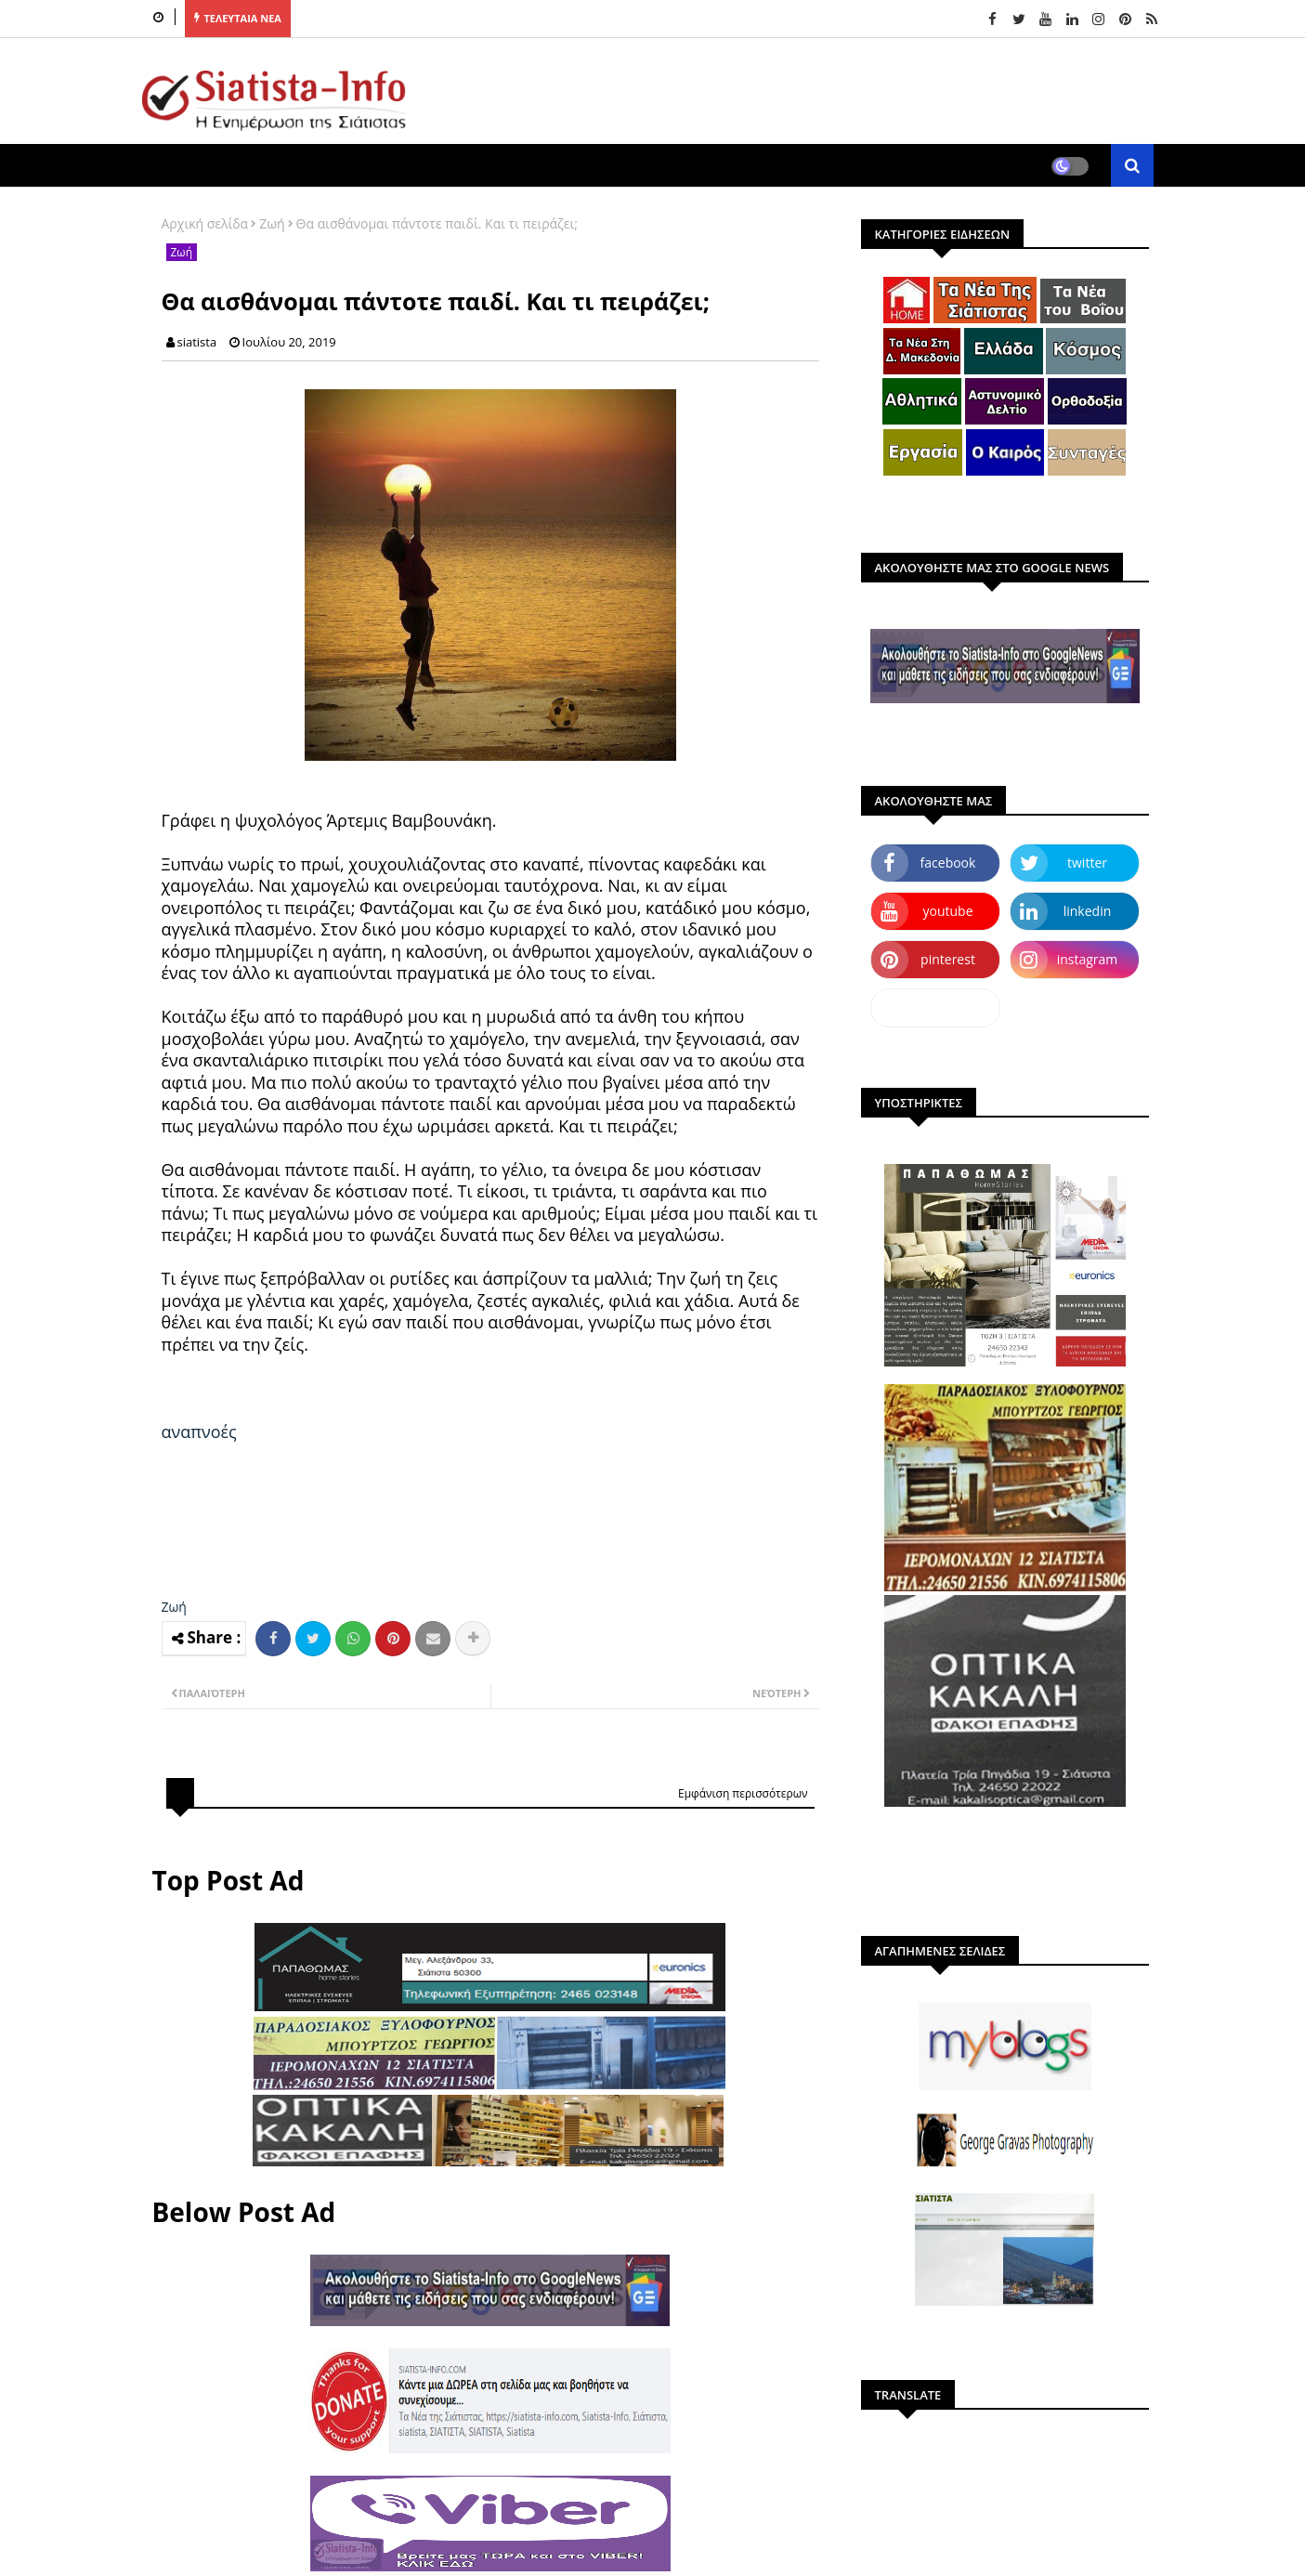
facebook (948, 862)
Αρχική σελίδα (205, 223)
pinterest (947, 959)
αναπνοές (199, 1431)
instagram (1087, 959)
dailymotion (935, 1007)
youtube (947, 911)
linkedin (1088, 911)
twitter (1087, 862)
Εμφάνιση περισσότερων (743, 1793)
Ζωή (271, 223)
